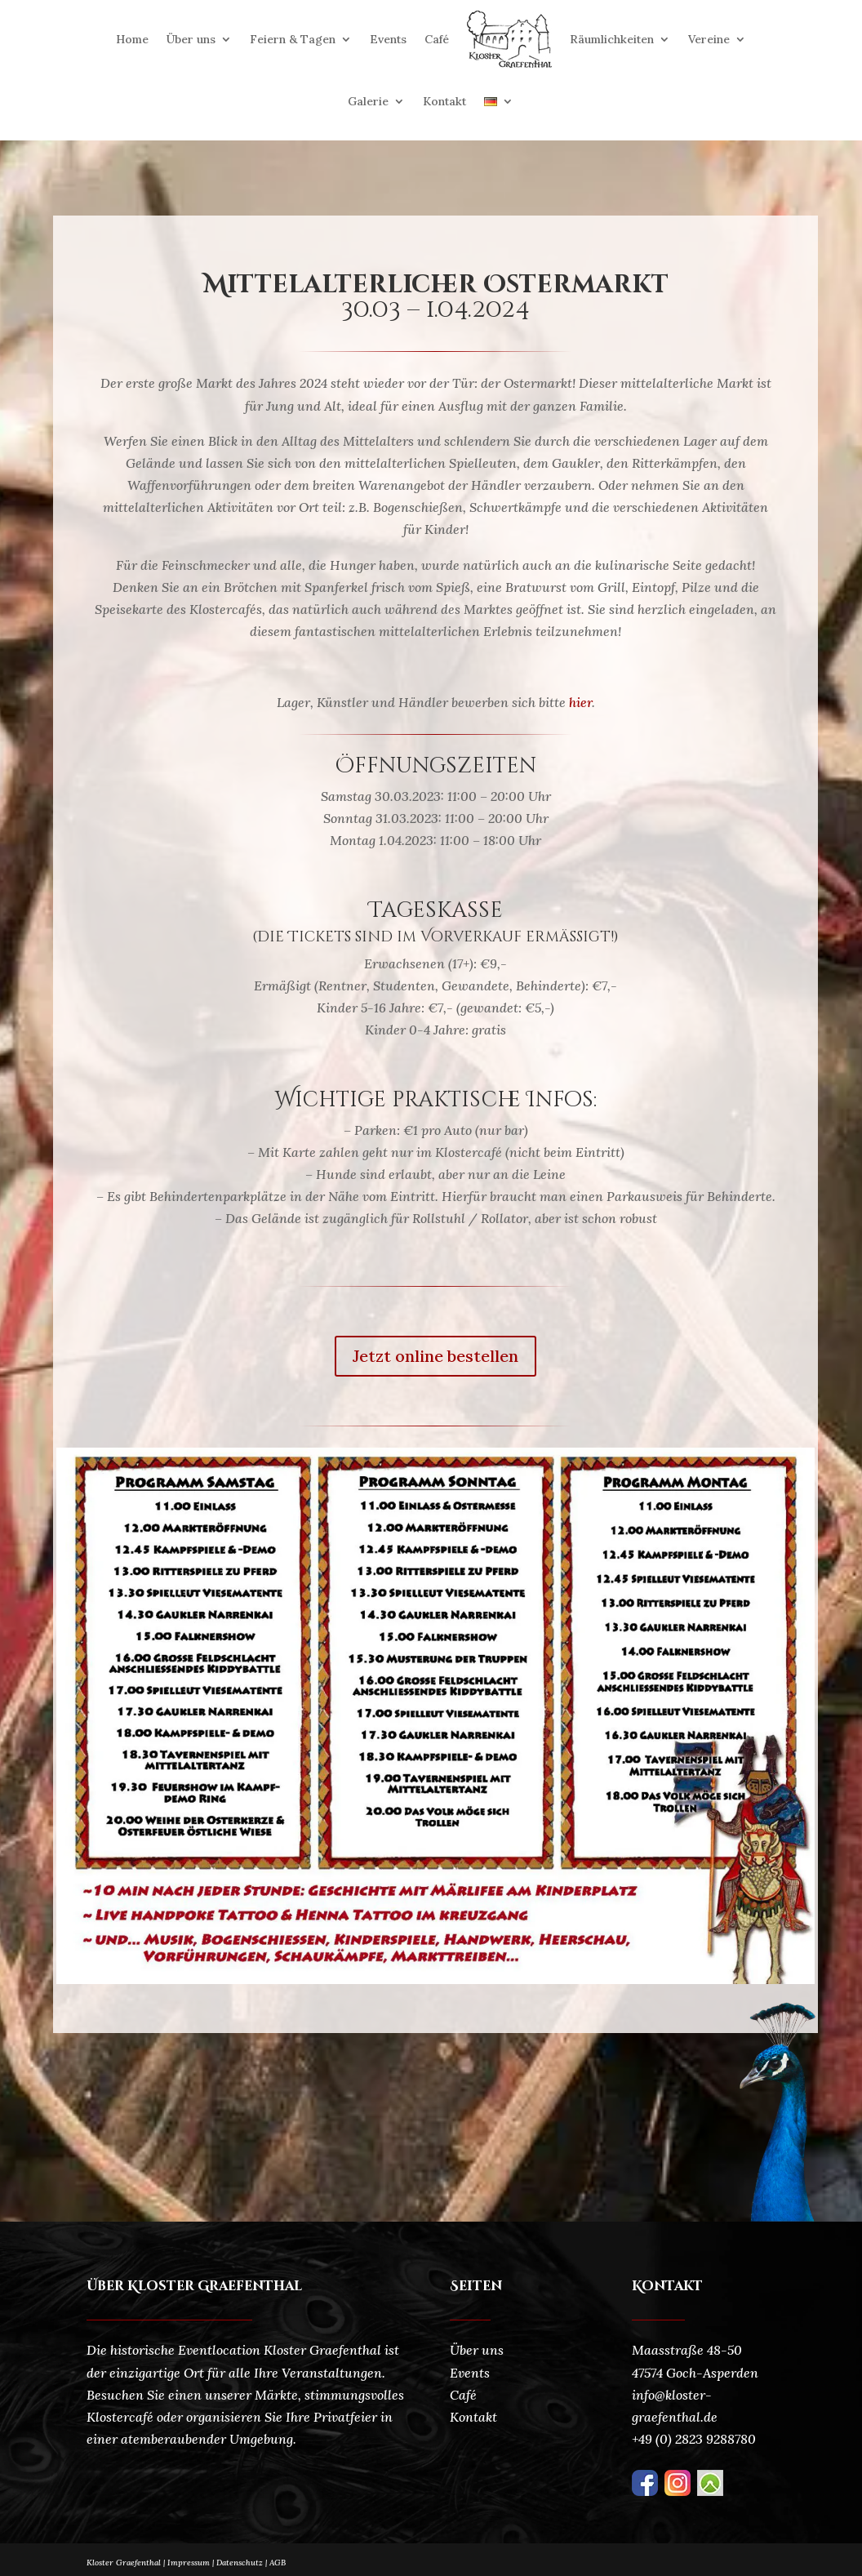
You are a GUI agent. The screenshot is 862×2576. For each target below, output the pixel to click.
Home (132, 39)
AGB (277, 2562)
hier (580, 702)
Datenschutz (242, 2562)
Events (388, 39)
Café (436, 39)
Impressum (188, 2562)
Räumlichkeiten (612, 39)
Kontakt (444, 101)
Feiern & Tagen (292, 39)
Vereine (709, 39)
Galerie (368, 101)
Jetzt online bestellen (435, 1356)
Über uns (191, 39)
